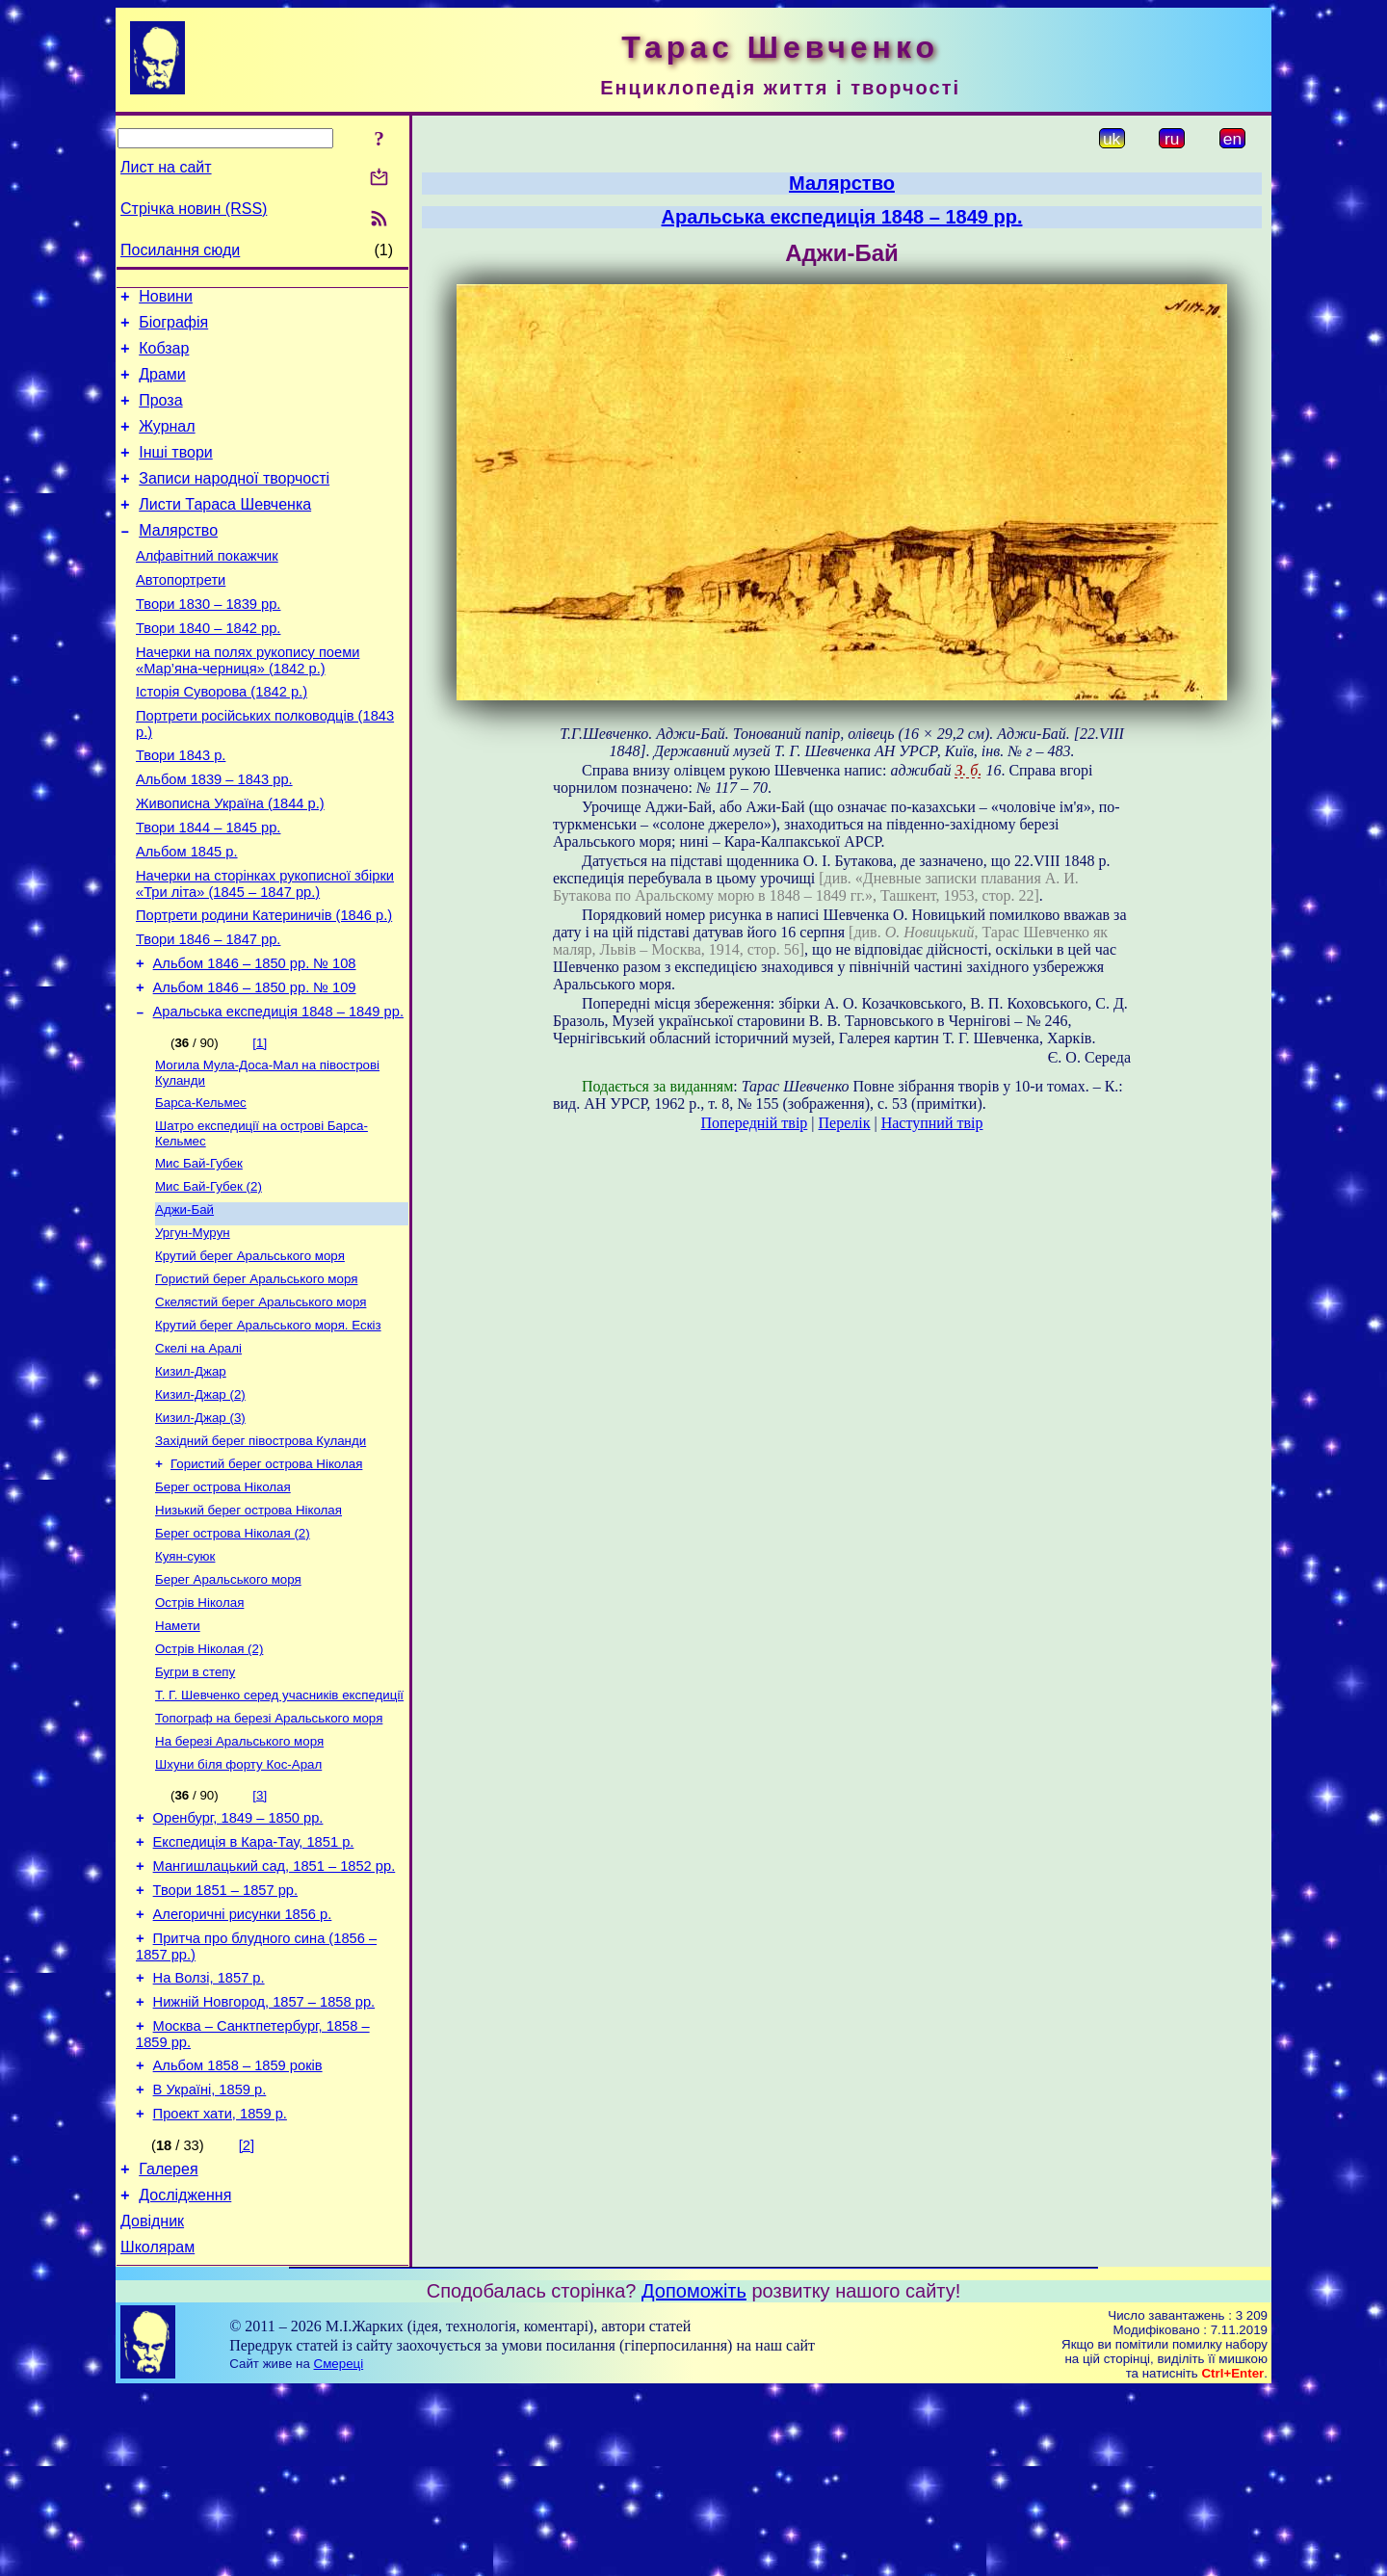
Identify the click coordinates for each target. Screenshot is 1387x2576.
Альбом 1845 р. (187, 915)
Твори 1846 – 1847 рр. (208, 1011)
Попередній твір (754, 1123)
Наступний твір (932, 1123)
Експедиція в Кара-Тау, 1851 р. (253, 1986)
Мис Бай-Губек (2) (208, 1277)
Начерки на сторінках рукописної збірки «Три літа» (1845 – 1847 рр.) (265, 950)
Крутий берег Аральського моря (250, 1352)
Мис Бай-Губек (199, 1252)
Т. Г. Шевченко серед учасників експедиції (279, 1828)
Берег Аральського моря (228, 1702)
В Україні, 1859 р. (210, 2260)
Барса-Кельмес (201, 1187)
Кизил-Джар (190, 1477)
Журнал (167, 443)
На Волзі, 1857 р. (209, 2136)
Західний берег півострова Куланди (260, 1552)
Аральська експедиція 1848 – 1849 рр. (278, 1092)
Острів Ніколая (199, 1728)
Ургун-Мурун (192, 1327)
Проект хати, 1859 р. (220, 2287)
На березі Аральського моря (239, 1878)
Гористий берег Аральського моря (256, 1377)
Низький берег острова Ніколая (248, 1627)
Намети (177, 1753)
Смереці (339, 2548)
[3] (259, 1934)
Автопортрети (180, 614)
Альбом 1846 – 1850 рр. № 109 (254, 1065)
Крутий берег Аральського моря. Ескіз (268, 1427)
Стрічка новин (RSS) (193, 208)
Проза (160, 415)
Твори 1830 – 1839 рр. (208, 641)
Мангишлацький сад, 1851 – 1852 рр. (274, 2013)
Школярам (157, 2432)
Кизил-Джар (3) (200, 1527)
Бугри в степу (195, 1803)
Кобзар (164, 357)
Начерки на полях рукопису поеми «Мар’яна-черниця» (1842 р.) (247, 704)
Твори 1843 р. (180, 807)
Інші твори (176, 472)
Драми (162, 386)
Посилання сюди (180, 250)
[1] (259, 1124)
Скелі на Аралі (198, 1452)
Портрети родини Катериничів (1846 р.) (264, 984)
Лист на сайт (166, 167)
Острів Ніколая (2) (209, 1778)
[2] (246, 2318)
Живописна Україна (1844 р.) (230, 861)
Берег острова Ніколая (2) (232, 1652)
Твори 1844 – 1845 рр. (208, 888)
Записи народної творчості (234, 501)
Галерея (168, 2345)
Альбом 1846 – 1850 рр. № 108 (254, 1038)
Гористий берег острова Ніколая (266, 1577)
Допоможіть (693, 2475)
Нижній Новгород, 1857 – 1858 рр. (264, 2163)
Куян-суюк (185, 1677)
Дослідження (185, 2374)
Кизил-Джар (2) (200, 1502)
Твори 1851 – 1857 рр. (225, 2040)
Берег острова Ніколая (223, 1602)
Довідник (152, 2403)
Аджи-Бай (184, 1302)
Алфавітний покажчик (207, 587)
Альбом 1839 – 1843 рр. (214, 834)
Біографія (173, 328)
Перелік (845, 1123)
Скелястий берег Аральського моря (260, 1402)
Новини (166, 299)
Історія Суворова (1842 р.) (221, 738)
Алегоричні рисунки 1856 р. (242, 2067)
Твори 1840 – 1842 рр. (208, 668)
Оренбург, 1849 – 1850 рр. (238, 1959)
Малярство (178, 559)
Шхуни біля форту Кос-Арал (238, 1903)
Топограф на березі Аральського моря (268, 1853)
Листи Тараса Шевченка (225, 530)
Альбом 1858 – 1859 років (238, 2233)
